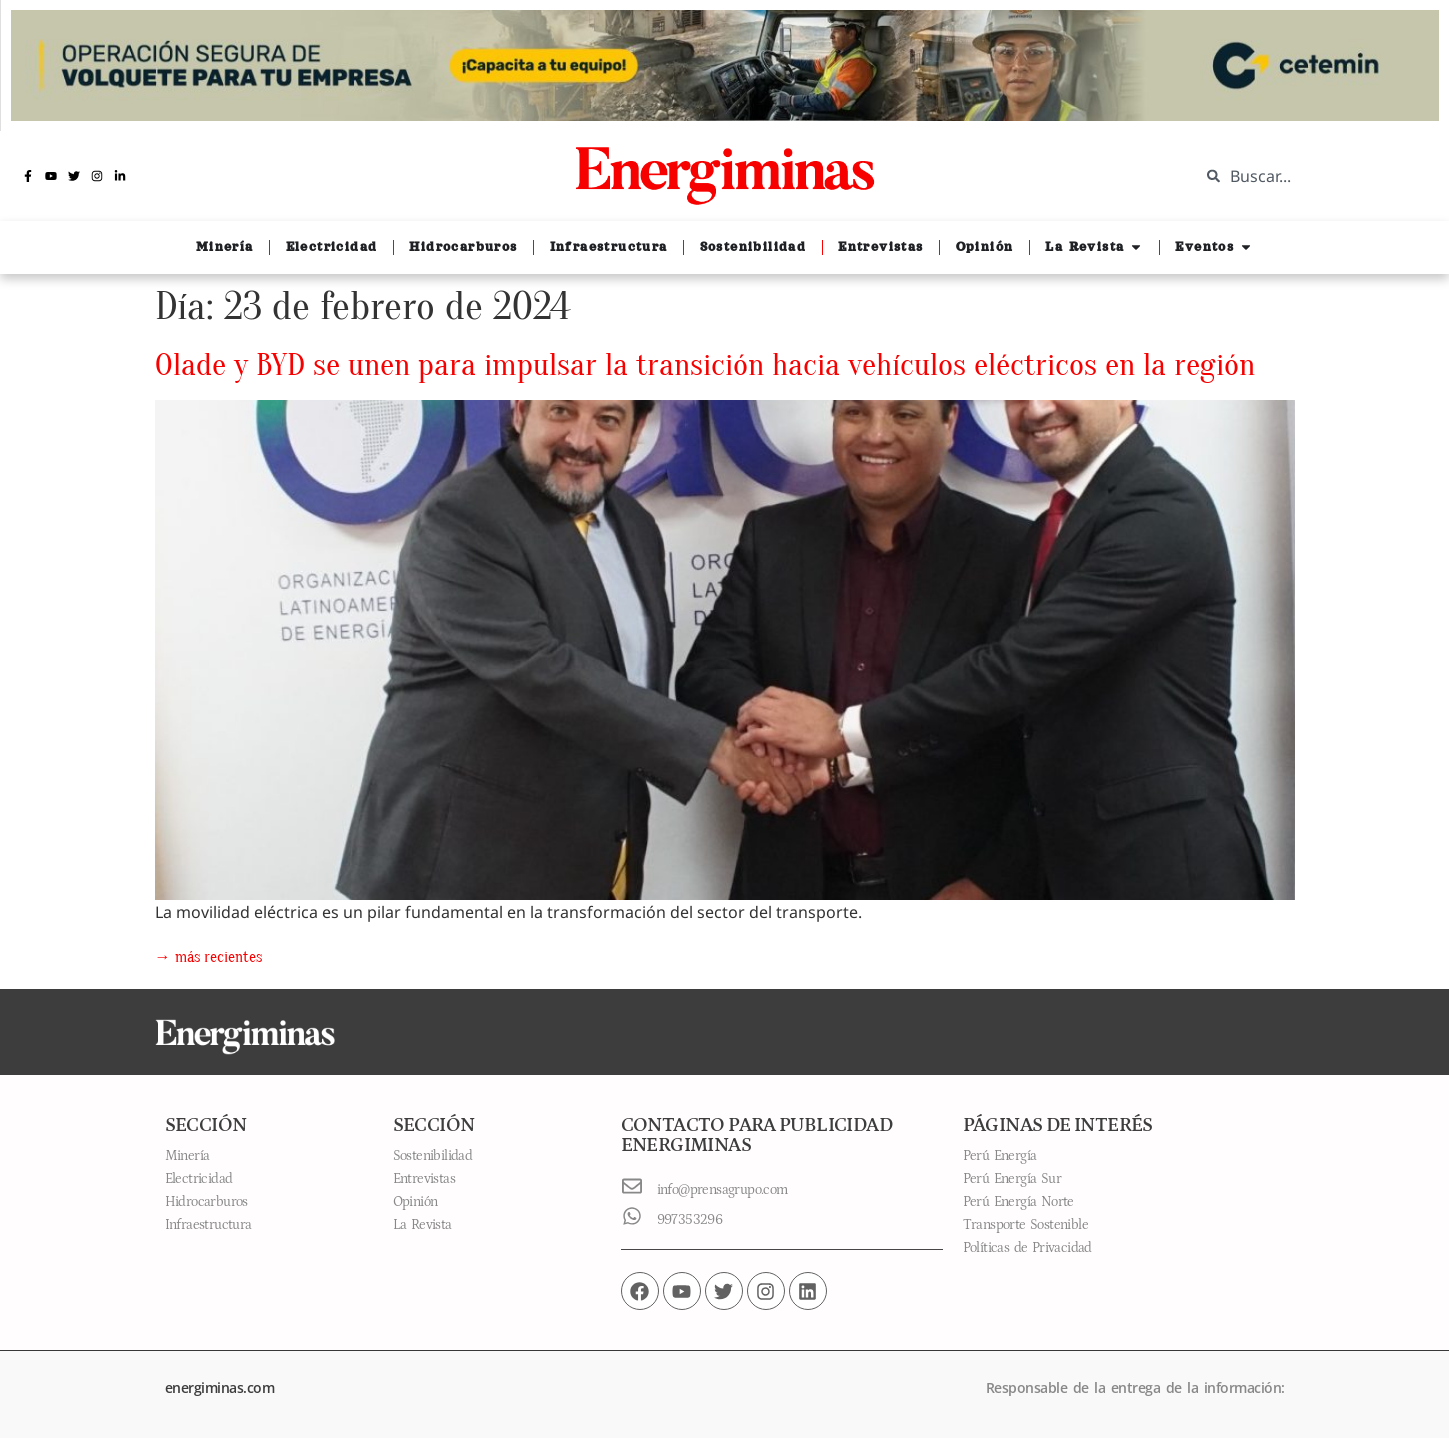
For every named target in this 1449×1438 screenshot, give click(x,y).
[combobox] (1309, 176)
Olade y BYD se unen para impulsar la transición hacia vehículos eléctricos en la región (705, 364)
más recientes (208, 957)
